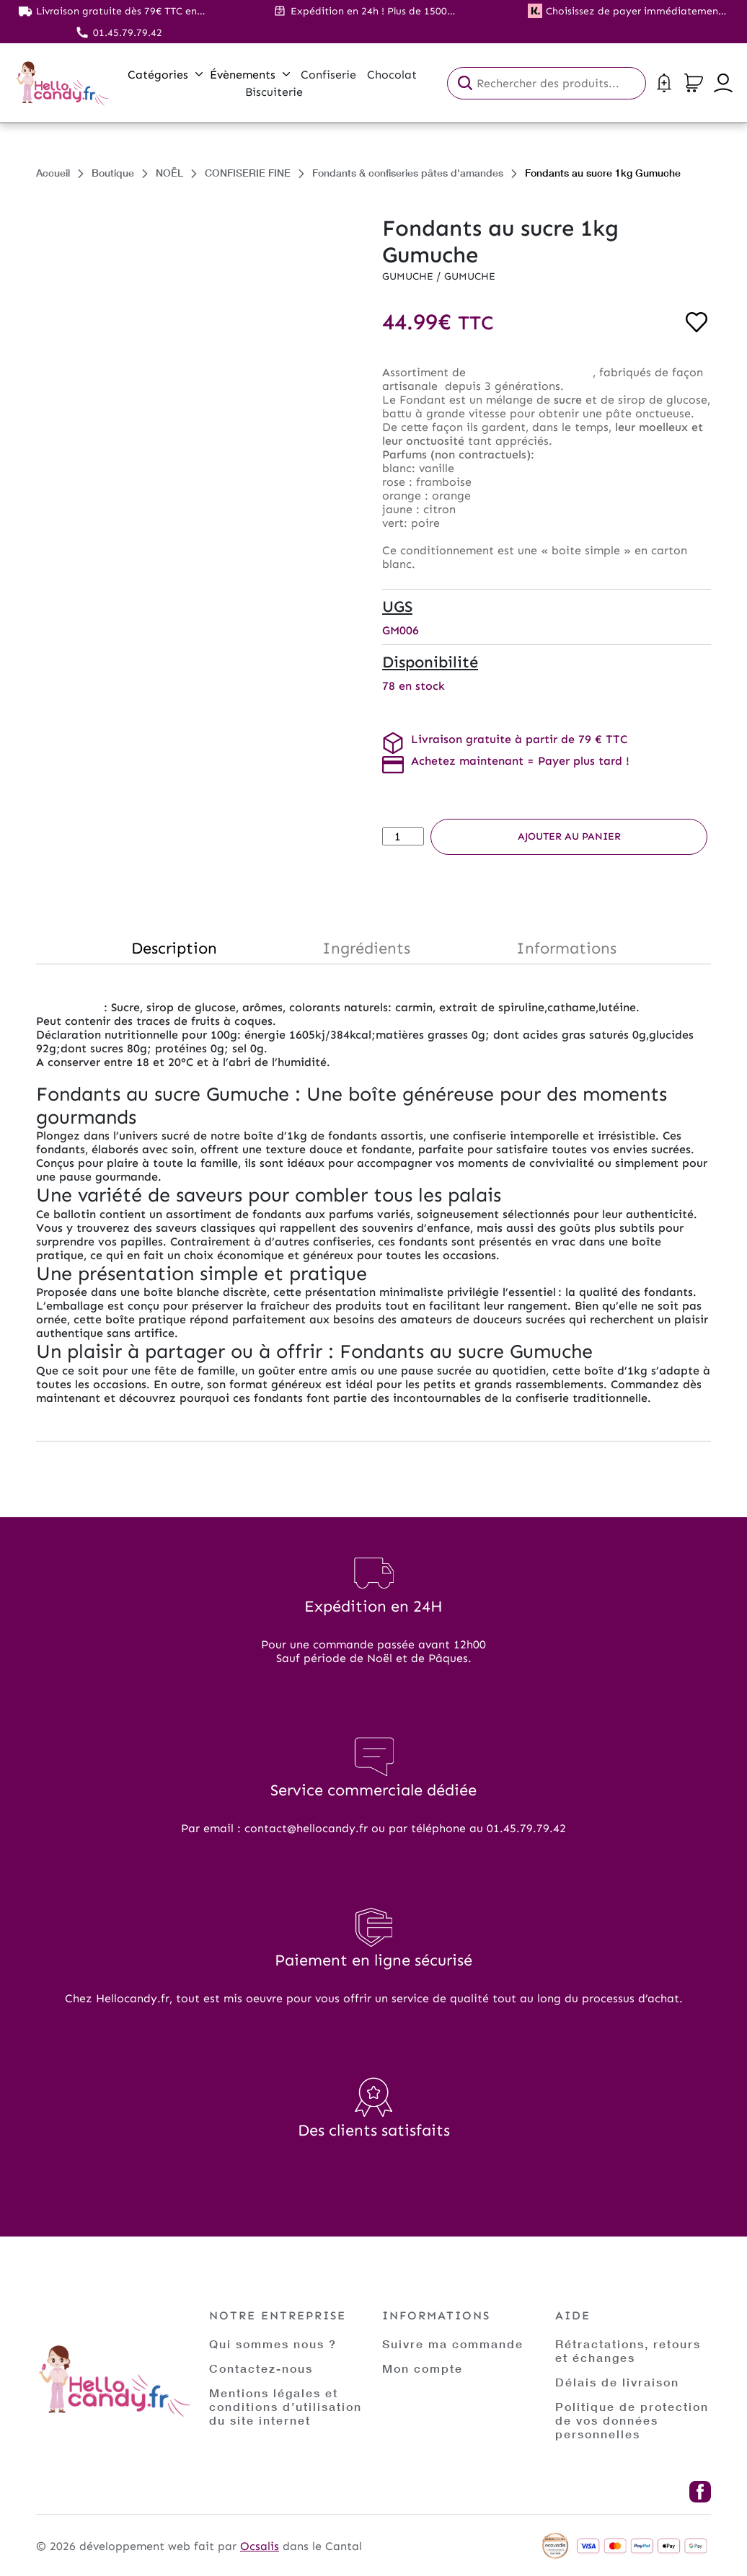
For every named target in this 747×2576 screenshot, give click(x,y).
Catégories (165, 74)
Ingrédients (366, 948)
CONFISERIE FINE (248, 172)
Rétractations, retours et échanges (628, 2350)
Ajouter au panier (569, 836)
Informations (566, 948)
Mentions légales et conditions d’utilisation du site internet (285, 2406)
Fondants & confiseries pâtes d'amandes (407, 172)
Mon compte (422, 2368)
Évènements (250, 74)
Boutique (113, 172)
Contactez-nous (261, 2368)
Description (174, 948)
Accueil (53, 172)
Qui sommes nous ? (273, 2343)
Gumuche (409, 276)
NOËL (169, 172)
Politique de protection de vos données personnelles (632, 2419)
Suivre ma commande (452, 2343)
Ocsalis (259, 2546)
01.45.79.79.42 (127, 33)
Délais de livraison (617, 2382)
